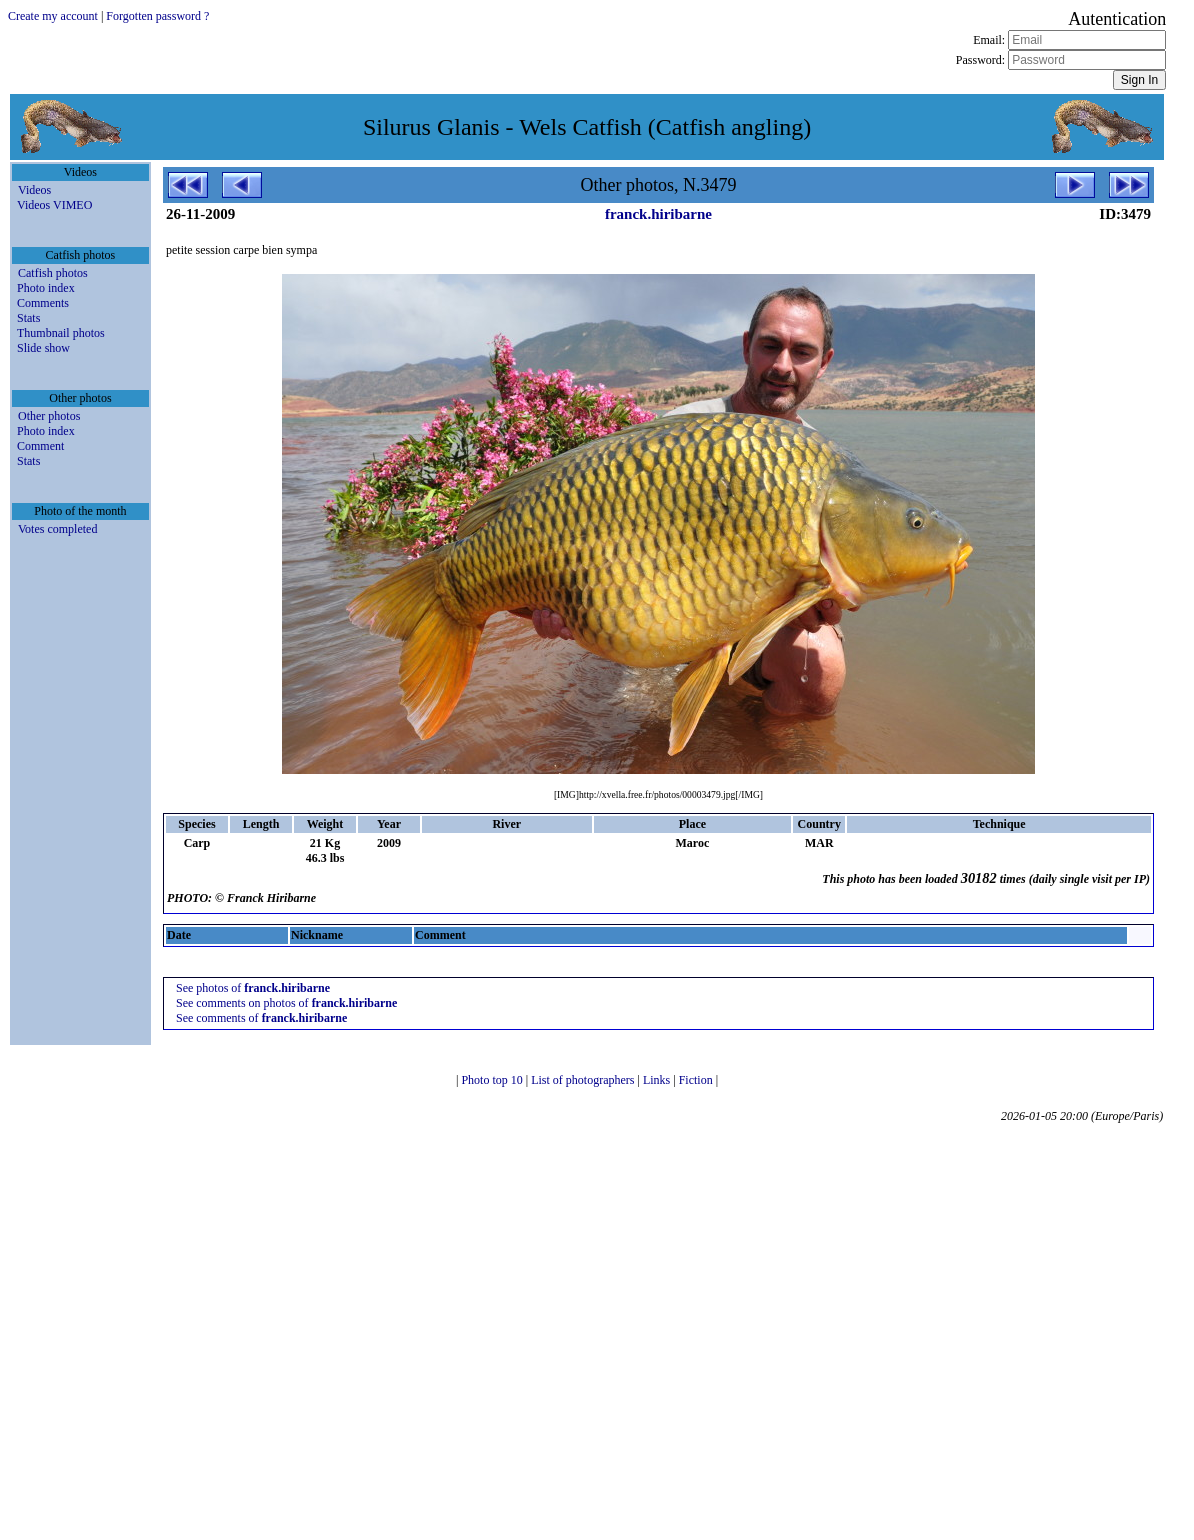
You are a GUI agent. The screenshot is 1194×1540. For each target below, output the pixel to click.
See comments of (261, 1018)
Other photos (49, 416)
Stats (28, 318)
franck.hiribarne (658, 214)
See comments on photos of (286, 1003)
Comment (40, 446)
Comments (43, 303)
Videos (34, 190)
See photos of (253, 988)
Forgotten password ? (157, 16)
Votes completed (57, 529)
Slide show (43, 348)
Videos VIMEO (54, 205)
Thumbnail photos (61, 333)
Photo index (46, 288)
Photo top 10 (493, 1080)
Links (658, 1080)
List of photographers (584, 1080)
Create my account (53, 16)
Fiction (697, 1080)
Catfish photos (53, 273)
